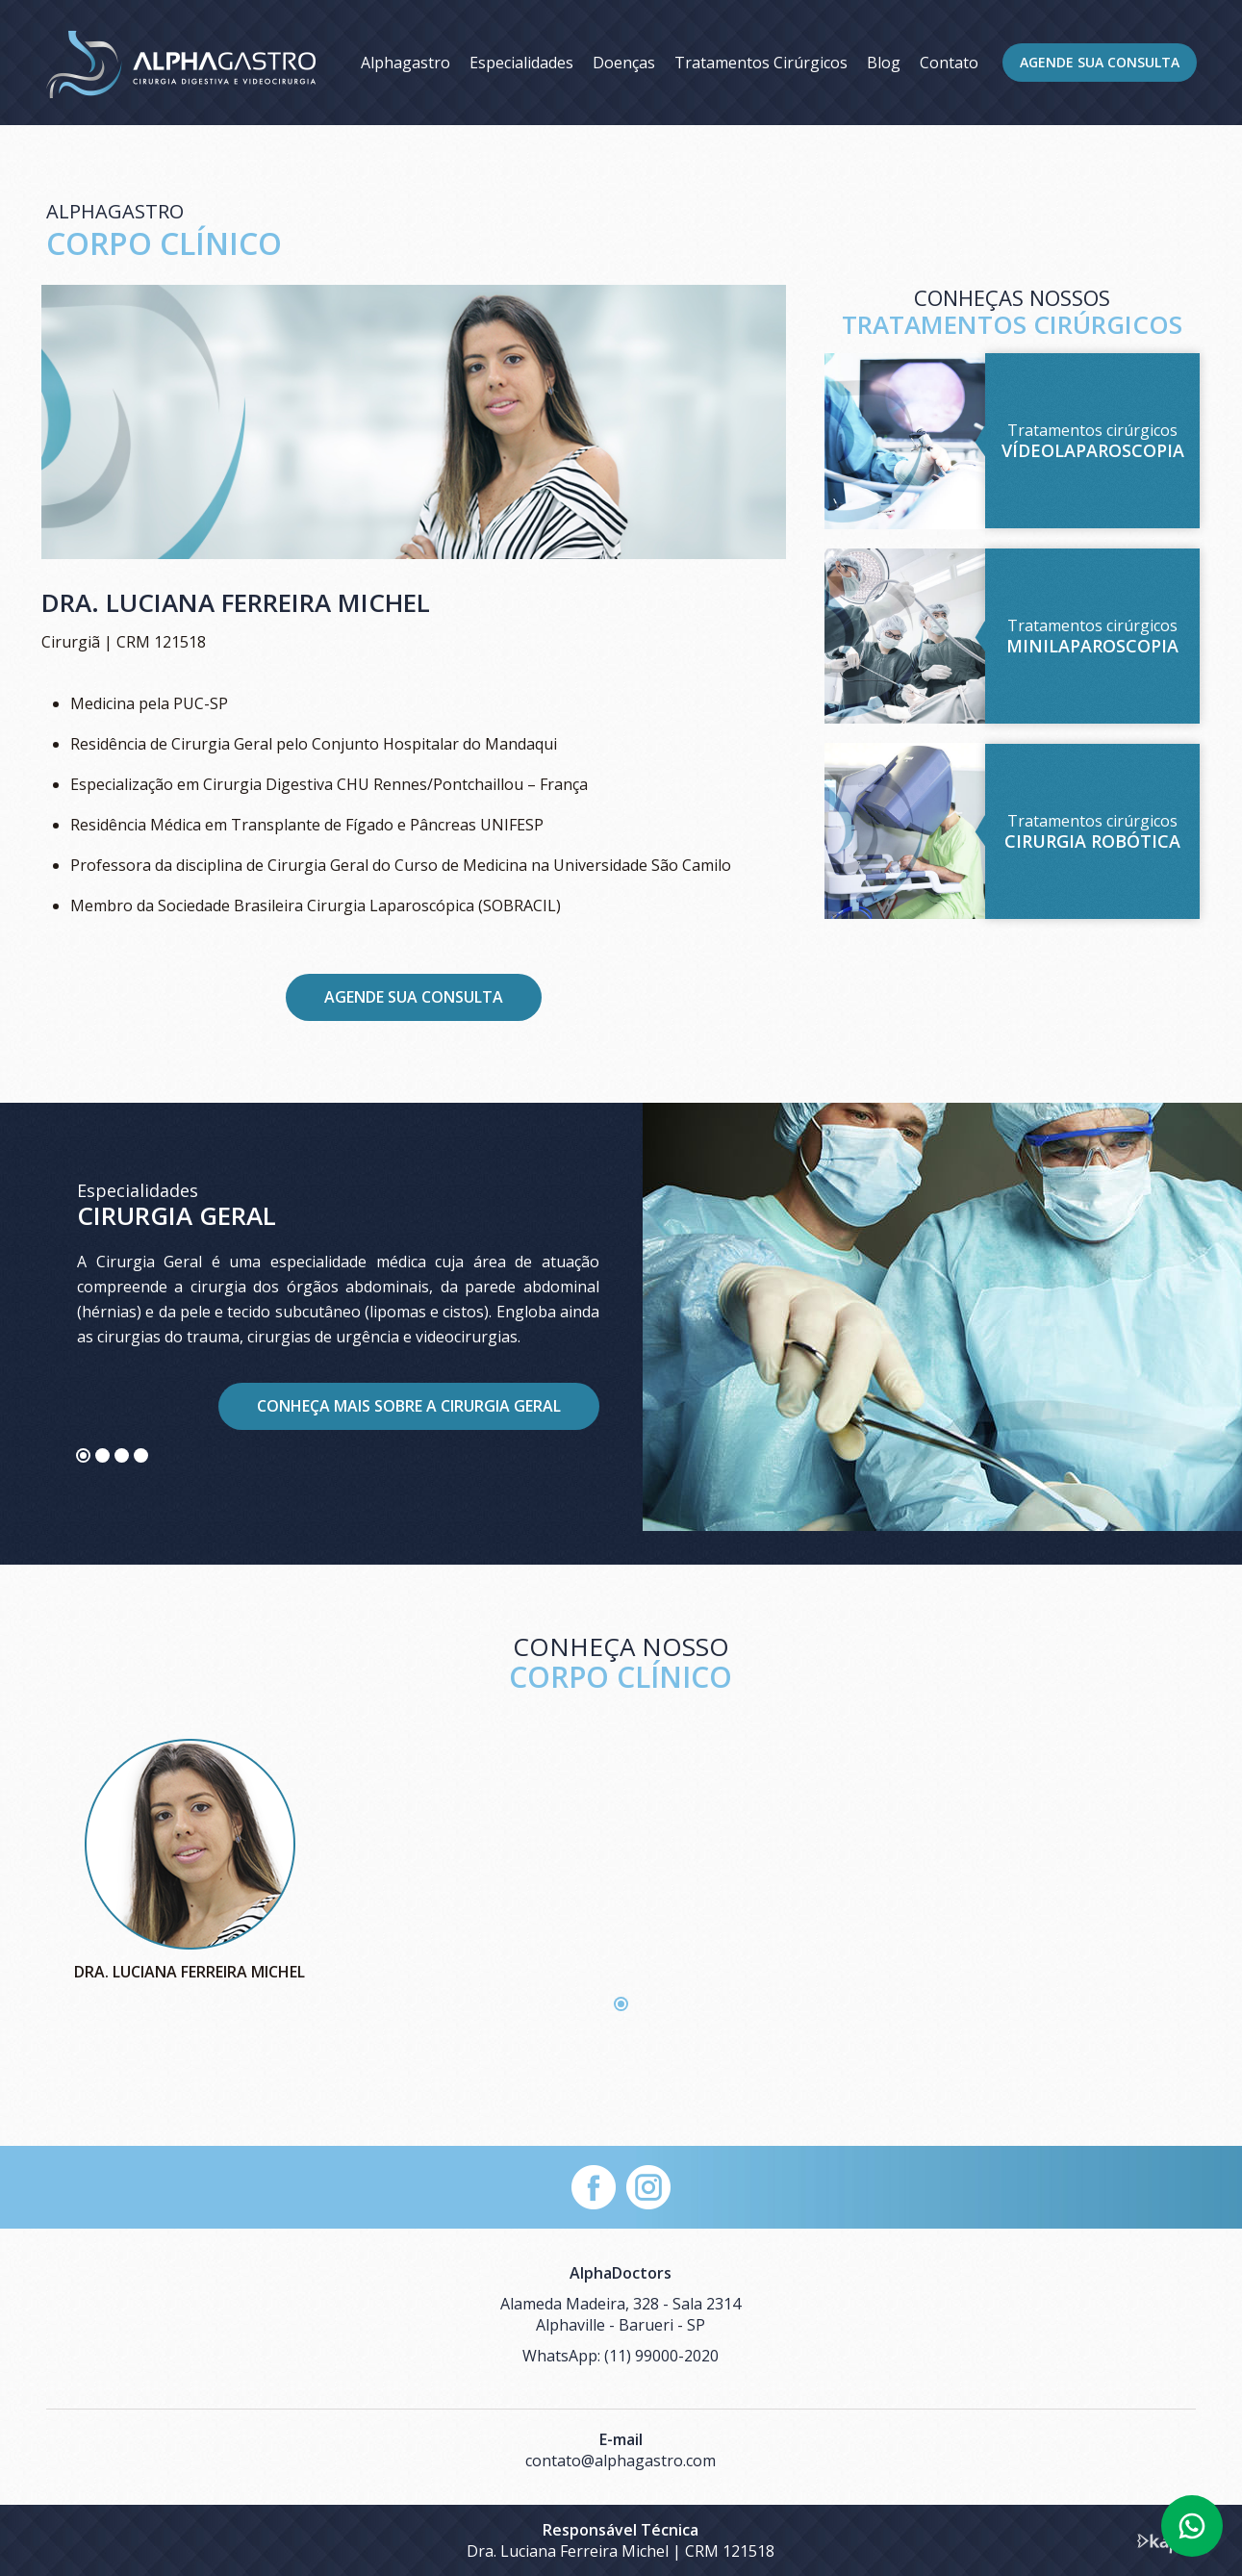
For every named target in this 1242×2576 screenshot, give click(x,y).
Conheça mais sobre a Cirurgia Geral (409, 1405)
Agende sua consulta (413, 996)
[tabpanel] (621, 1334)
